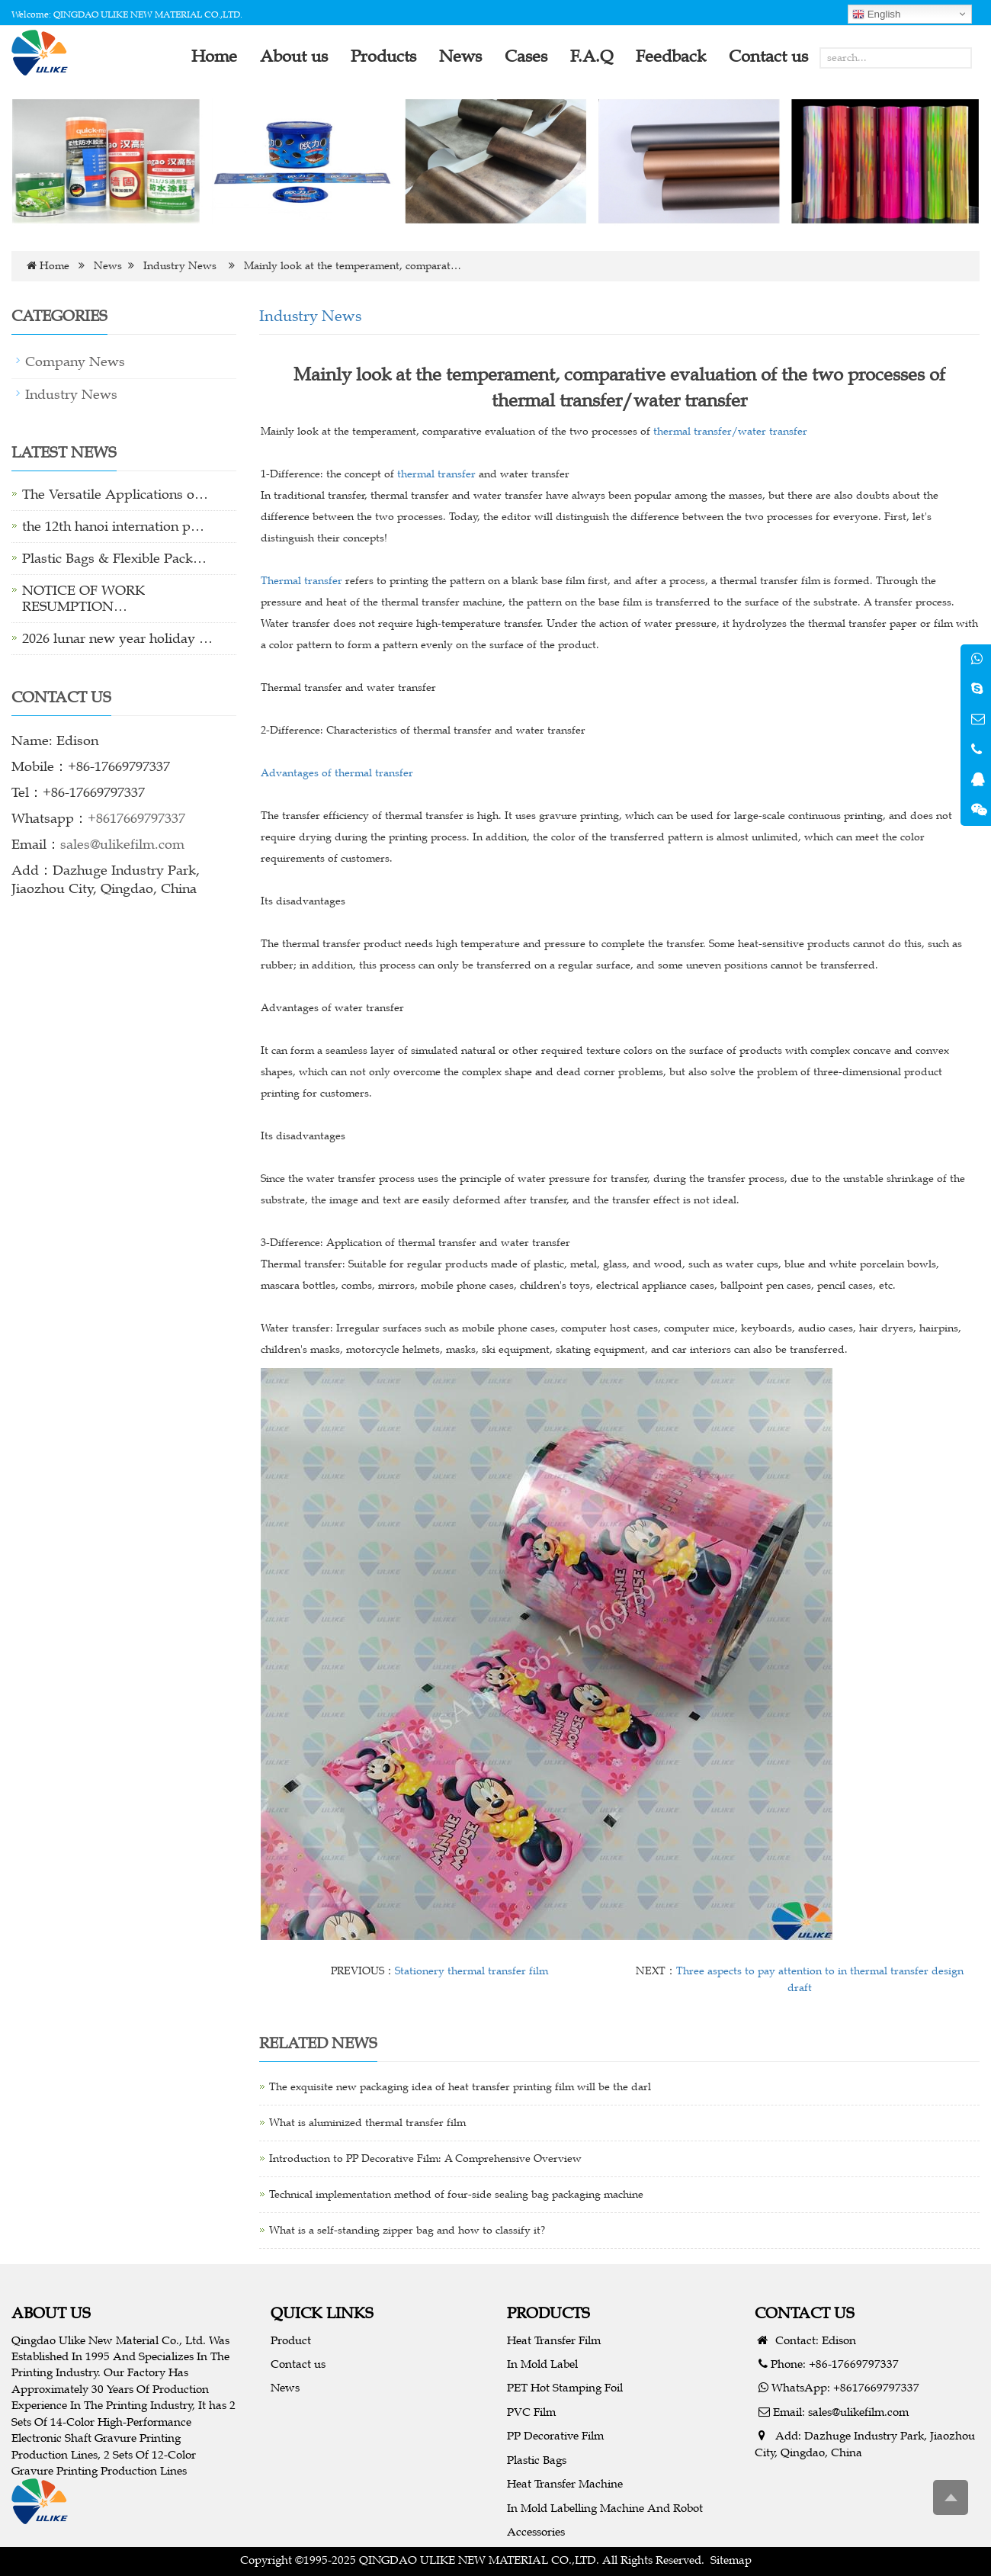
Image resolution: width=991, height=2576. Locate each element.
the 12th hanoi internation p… (113, 526)
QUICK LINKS (322, 2312)
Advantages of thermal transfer (337, 772)
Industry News (179, 265)
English (876, 14)
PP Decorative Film (555, 2435)
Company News (75, 361)
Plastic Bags (536, 2459)
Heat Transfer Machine (565, 2483)
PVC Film (531, 2411)
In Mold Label (542, 2363)
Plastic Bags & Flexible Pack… (114, 558)
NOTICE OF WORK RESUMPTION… (83, 598)
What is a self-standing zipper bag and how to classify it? (407, 2230)
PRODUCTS (548, 2312)
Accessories (536, 2531)
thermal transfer (435, 473)
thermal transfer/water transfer (728, 431)
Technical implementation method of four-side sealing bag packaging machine (456, 2194)
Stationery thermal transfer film (471, 1970)
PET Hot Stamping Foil (565, 2387)
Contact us (298, 2363)
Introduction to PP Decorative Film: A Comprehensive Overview (425, 2158)
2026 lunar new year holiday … (117, 638)
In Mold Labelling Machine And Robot (605, 2508)
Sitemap (731, 2559)
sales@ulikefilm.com (122, 844)
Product (291, 2340)
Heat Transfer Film (554, 2340)
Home (54, 265)
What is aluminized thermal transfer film (367, 2122)
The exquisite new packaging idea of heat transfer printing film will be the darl (460, 2086)
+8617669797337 (136, 818)
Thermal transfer (303, 580)
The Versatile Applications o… (115, 494)
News (108, 265)
